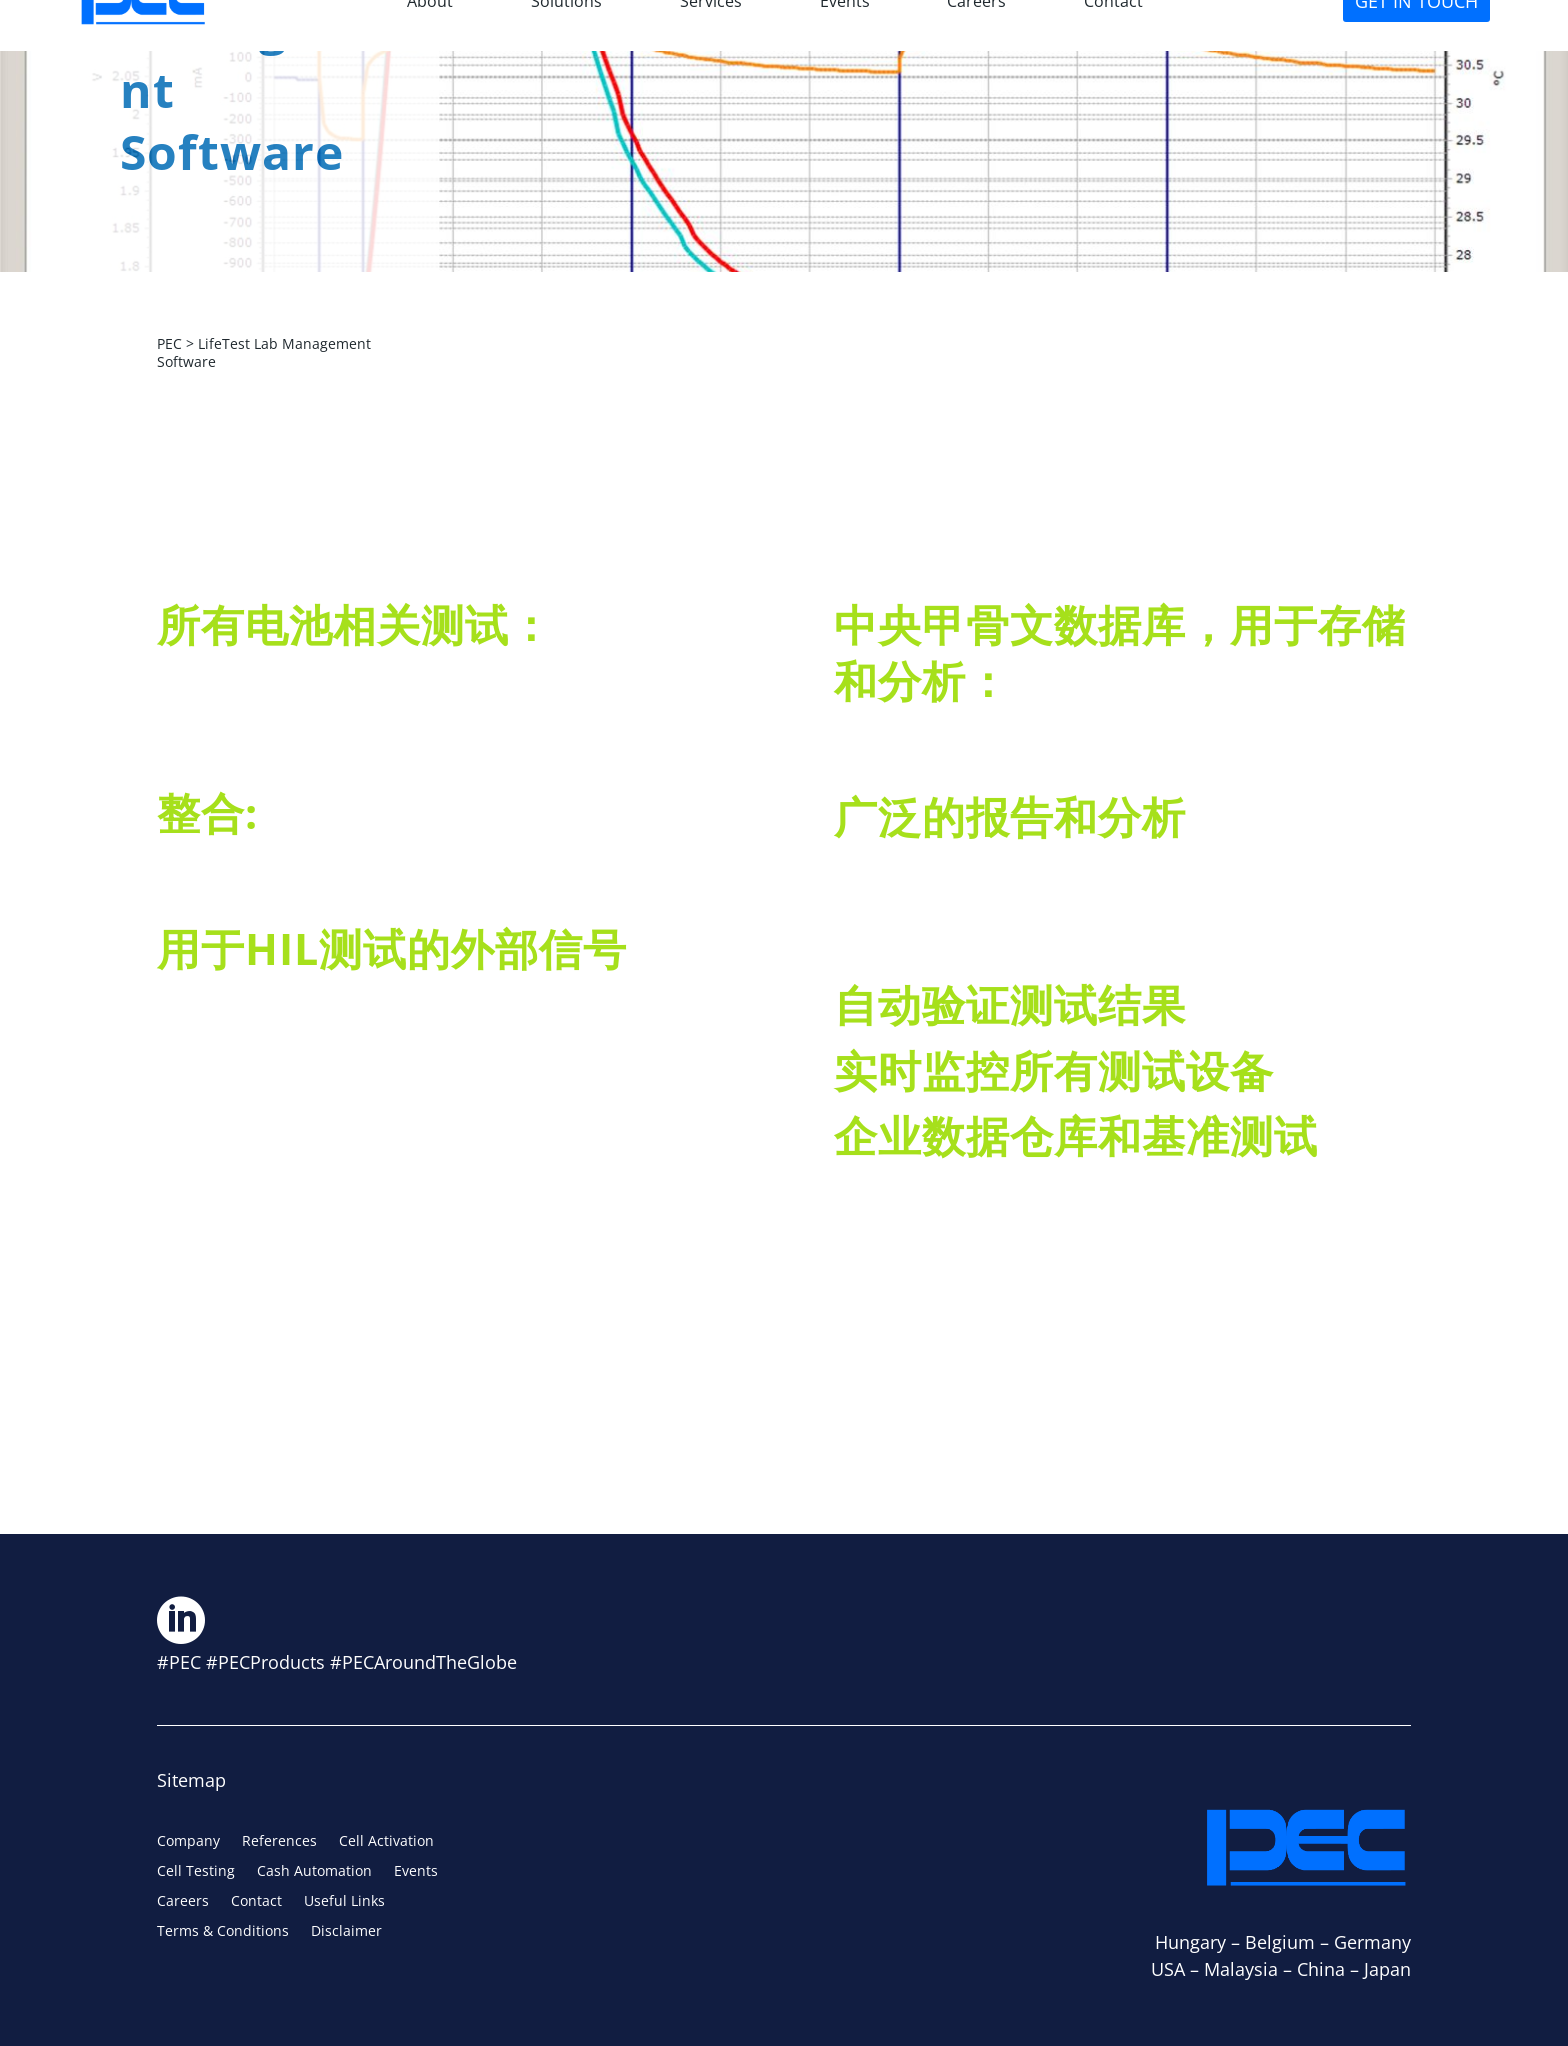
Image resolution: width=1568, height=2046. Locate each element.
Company (188, 1842)
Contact (256, 1902)
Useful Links (344, 1902)
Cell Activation (386, 1842)
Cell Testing (196, 1872)
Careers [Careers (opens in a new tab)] (183, 1902)
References (279, 1842)
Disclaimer (346, 1932)
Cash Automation (314, 1872)
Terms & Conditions (223, 1932)
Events (416, 1872)
